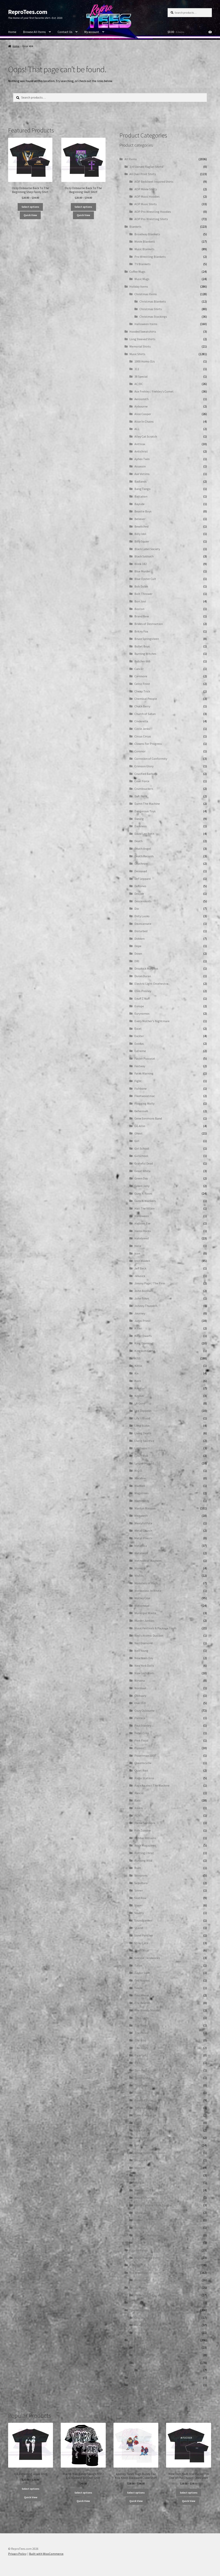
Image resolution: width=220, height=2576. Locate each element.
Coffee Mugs (137, 271)
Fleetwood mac (144, 1096)
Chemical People (145, 699)
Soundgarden (143, 1920)
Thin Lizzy (141, 2048)
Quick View (30, 215)
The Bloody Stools (146, 2010)
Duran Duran (142, 976)
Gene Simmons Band (148, 1118)
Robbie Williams (145, 1838)
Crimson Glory (143, 766)
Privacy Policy (17, 2554)
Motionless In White (147, 1591)
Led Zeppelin (143, 1411)
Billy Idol (140, 534)
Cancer (139, 669)
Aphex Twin (142, 459)
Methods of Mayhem (147, 1561)
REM (137, 1815)
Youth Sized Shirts (141, 2385)
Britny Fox (141, 631)
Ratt (137, 1800)
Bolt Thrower (143, 594)
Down (138, 953)
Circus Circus (142, 736)
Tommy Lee (142, 2078)
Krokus (139, 1396)
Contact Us (65, 32)
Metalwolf (141, 1553)
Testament (141, 1995)
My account (91, 32)
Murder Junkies (144, 1620)
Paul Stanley (142, 1725)
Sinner (138, 1890)
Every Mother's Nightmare (152, 1021)
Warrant (140, 2168)
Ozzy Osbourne (144, 1710)
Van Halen (141, 2145)
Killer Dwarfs (143, 1336)
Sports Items (138, 2288)
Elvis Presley (142, 991)
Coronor (140, 751)
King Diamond (143, 1343)
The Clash (141, 2018)
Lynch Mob (141, 1456)
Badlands (140, 481)
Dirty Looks (142, 916)
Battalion (140, 496)
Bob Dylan (141, 586)
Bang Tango (142, 489)
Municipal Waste (145, 1613)
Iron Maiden (142, 1261)
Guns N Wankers (145, 1201)
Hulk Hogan (142, 2280)
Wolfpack (140, 2228)
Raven (138, 1808)
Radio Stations (144, 1778)
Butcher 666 (142, 661)
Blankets (135, 226)
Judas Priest (142, 1321)
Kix (136, 1373)
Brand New (141, 616)
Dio (136, 908)
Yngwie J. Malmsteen (148, 2235)
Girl (136, 1141)
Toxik (138, 2093)
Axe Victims (142, 474)
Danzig (139, 819)
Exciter (139, 1036)
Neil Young (141, 1651)
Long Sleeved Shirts (142, 339)
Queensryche (143, 1763)
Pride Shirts (137, 2265)
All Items (131, 159)
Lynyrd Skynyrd (144, 1463)
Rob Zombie (142, 1830)
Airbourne (141, 406)
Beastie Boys (143, 511)
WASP (138, 2175)
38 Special (141, 376)
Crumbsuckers (143, 789)
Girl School (141, 1148)
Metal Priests (143, 1538)
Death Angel (142, 849)
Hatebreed (141, 1238)
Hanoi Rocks (142, 1231)
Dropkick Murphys (146, 968)
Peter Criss (141, 1733)
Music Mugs (141, 279)
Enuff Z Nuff (142, 998)
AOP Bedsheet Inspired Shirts (153, 181)
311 (136, 369)
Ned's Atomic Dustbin (148, 1635)
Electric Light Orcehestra (151, 984)
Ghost (138, 1133)
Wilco (138, 2220)
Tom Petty (141, 2070)
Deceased (140, 871)
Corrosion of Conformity (150, 759)
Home (12, 32)
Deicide (139, 894)
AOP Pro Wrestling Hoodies (152, 212)
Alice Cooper (142, 414)
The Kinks (141, 2025)
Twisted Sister (143, 2100)
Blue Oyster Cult (145, 579)
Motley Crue (142, 1598)
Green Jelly (141, 1186)
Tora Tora (140, 2085)
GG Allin (139, 1126)
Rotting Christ (144, 1853)
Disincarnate (142, 924)
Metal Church (143, 1530)
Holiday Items (138, 286)
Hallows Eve (142, 1223)
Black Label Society (147, 549)
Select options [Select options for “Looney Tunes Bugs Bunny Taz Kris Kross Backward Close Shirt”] (136, 2492)
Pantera (139, 1718)
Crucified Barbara (145, 774)
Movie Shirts (142, 2363)
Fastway (139, 1066)
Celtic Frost (142, 684)
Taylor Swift (142, 1973)
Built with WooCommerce (46, 2554)
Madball (139, 1486)
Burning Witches (145, 654)
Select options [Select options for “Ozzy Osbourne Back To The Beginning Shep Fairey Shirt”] (30, 207)
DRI (136, 961)
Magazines (141, 1493)
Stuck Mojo (141, 1950)
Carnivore (140, 676)
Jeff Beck (140, 1268)
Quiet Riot (141, 1770)
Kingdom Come (144, 1351)
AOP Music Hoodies (147, 196)
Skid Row (140, 1898)
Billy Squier (141, 541)
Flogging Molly (144, 1103)
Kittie (138, 1366)
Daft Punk (140, 796)
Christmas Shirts (150, 309)
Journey (139, 1313)
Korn (137, 1381)
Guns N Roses (143, 1193)
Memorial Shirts (140, 346)
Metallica (140, 1546)
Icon (137, 1253)
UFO (137, 2123)
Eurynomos (142, 1013)
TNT (137, 2063)
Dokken (139, 939)
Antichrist (141, 451)
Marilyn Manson (144, 1508)
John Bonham (143, 1291)
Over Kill (140, 1703)
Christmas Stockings (153, 316)
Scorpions (141, 1875)
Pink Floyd (141, 1740)
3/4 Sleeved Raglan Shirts (146, 167)
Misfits (139, 1575)
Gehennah (141, 1111)
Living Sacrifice (144, 1441)
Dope (137, 946)
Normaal (140, 1688)
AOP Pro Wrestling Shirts (151, 219)
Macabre (140, 1478)
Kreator (139, 1388)
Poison (139, 1748)
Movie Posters (143, 2355)
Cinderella (141, 721)
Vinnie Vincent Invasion (149, 2153)
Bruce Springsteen (146, 639)
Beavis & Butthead (146, 2347)
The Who (140, 2040)
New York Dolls (144, 1665)
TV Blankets (142, 264)
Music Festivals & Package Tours (155, 1628)
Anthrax (139, 444)
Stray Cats (141, 1943)
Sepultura (140, 1883)
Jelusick (139, 1276)
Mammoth (141, 1501)
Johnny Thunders (146, 1306)
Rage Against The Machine (152, 1785)
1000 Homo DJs (144, 361)
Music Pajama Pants (147, 2258)
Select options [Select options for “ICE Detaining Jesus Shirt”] (30, 2488)
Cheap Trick (142, 691)
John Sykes (141, 1298)
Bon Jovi (140, 601)
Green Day (141, 1178)
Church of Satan (145, 714)
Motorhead (141, 1606)
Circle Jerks (142, 729)
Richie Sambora (144, 1823)
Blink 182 (140, 564)
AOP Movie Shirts (145, 189)
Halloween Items (145, 324)
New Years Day (143, 1658)
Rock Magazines (145, 1845)
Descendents (143, 901)
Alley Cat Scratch (145, 436)
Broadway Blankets (147, 234)
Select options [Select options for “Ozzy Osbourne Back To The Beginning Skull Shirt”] (83, 207)
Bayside (139, 504)
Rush (137, 1868)
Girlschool (141, 1156)
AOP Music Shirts (145, 204)
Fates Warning (143, 1073)
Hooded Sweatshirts (142, 331)
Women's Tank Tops (142, 2378)
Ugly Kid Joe (142, 2130)
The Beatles (142, 2003)
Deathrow (141, 863)
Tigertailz (141, 2055)
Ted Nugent (142, 1980)
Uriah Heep (141, 2138)
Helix (137, 1246)
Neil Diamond (143, 1643)
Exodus (139, 1043)
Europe (139, 1006)
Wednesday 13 (143, 2190)
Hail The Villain (144, 1208)
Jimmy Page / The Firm (149, 1283)
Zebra (138, 2243)
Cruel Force (141, 781)
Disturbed (140, 931)
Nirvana (139, 1680)
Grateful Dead (143, 1163)
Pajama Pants (138, 2250)
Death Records (144, 856)
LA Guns (139, 1403)
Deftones (140, 886)
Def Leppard (142, 879)
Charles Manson (145, 2318)
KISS (137, 1358)
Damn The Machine (147, 804)
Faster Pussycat (144, 1058)
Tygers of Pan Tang (147, 2108)
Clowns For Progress (148, 744)
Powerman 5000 (145, 1755)
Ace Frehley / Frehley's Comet (154, 391)
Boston (139, 609)
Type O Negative (145, 2115)
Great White (142, 1171)
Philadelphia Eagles (147, 2295)
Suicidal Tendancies (147, 1958)
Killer (138, 1328)
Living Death (142, 1433)
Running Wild (143, 1860)
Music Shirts (137, 354)
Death (138, 841)
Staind (138, 1928)
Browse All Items (34, 32)
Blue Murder (142, 571)
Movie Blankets (144, 241)
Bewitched (141, 526)
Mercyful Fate (143, 1523)
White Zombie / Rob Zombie (153, 2205)
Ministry (139, 1568)
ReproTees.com (27, 12)
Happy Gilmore (149, 2370)
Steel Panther (143, 1935)
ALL (136, 429)
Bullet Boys (142, 646)
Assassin (140, 466)
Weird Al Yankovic (145, 2198)
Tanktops (135, 2302)
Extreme (140, 1051)
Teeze (138, 1988)
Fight (138, 1081)
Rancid (138, 1793)
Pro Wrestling (138, 2273)
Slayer (138, 1905)
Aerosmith (141, 399)
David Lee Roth (144, 834)
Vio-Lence (140, 2160)
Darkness (140, 826)
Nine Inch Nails (144, 1673)
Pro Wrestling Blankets (150, 257)
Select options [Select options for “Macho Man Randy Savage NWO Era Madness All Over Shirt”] (83, 2492)
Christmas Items (145, 294)
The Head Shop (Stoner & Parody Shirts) (155, 2310)
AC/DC (138, 384)
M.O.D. (138, 1471)
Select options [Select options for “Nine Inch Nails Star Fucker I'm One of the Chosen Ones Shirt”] (188, 2492)
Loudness (140, 1448)
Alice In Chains (144, 421)
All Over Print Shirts (142, 174)
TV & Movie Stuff (140, 2340)
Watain (139, 2183)
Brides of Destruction (148, 624)
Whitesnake (142, 2213)
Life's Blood (142, 1418)
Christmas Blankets (152, 301)
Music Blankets (144, 249)
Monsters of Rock (146, 1583)
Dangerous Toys (145, 811)
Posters (139, 2333)
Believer (139, 519)
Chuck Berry (142, 706)
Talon (138, 1965)
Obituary (140, 1696)
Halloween (141, 1216)
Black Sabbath (144, 556)
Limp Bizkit (142, 1426)
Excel (137, 1029)
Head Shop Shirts (145, 2325)
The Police (141, 2033)
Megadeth (141, 1516)
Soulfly (139, 1913)
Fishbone (140, 1088)
